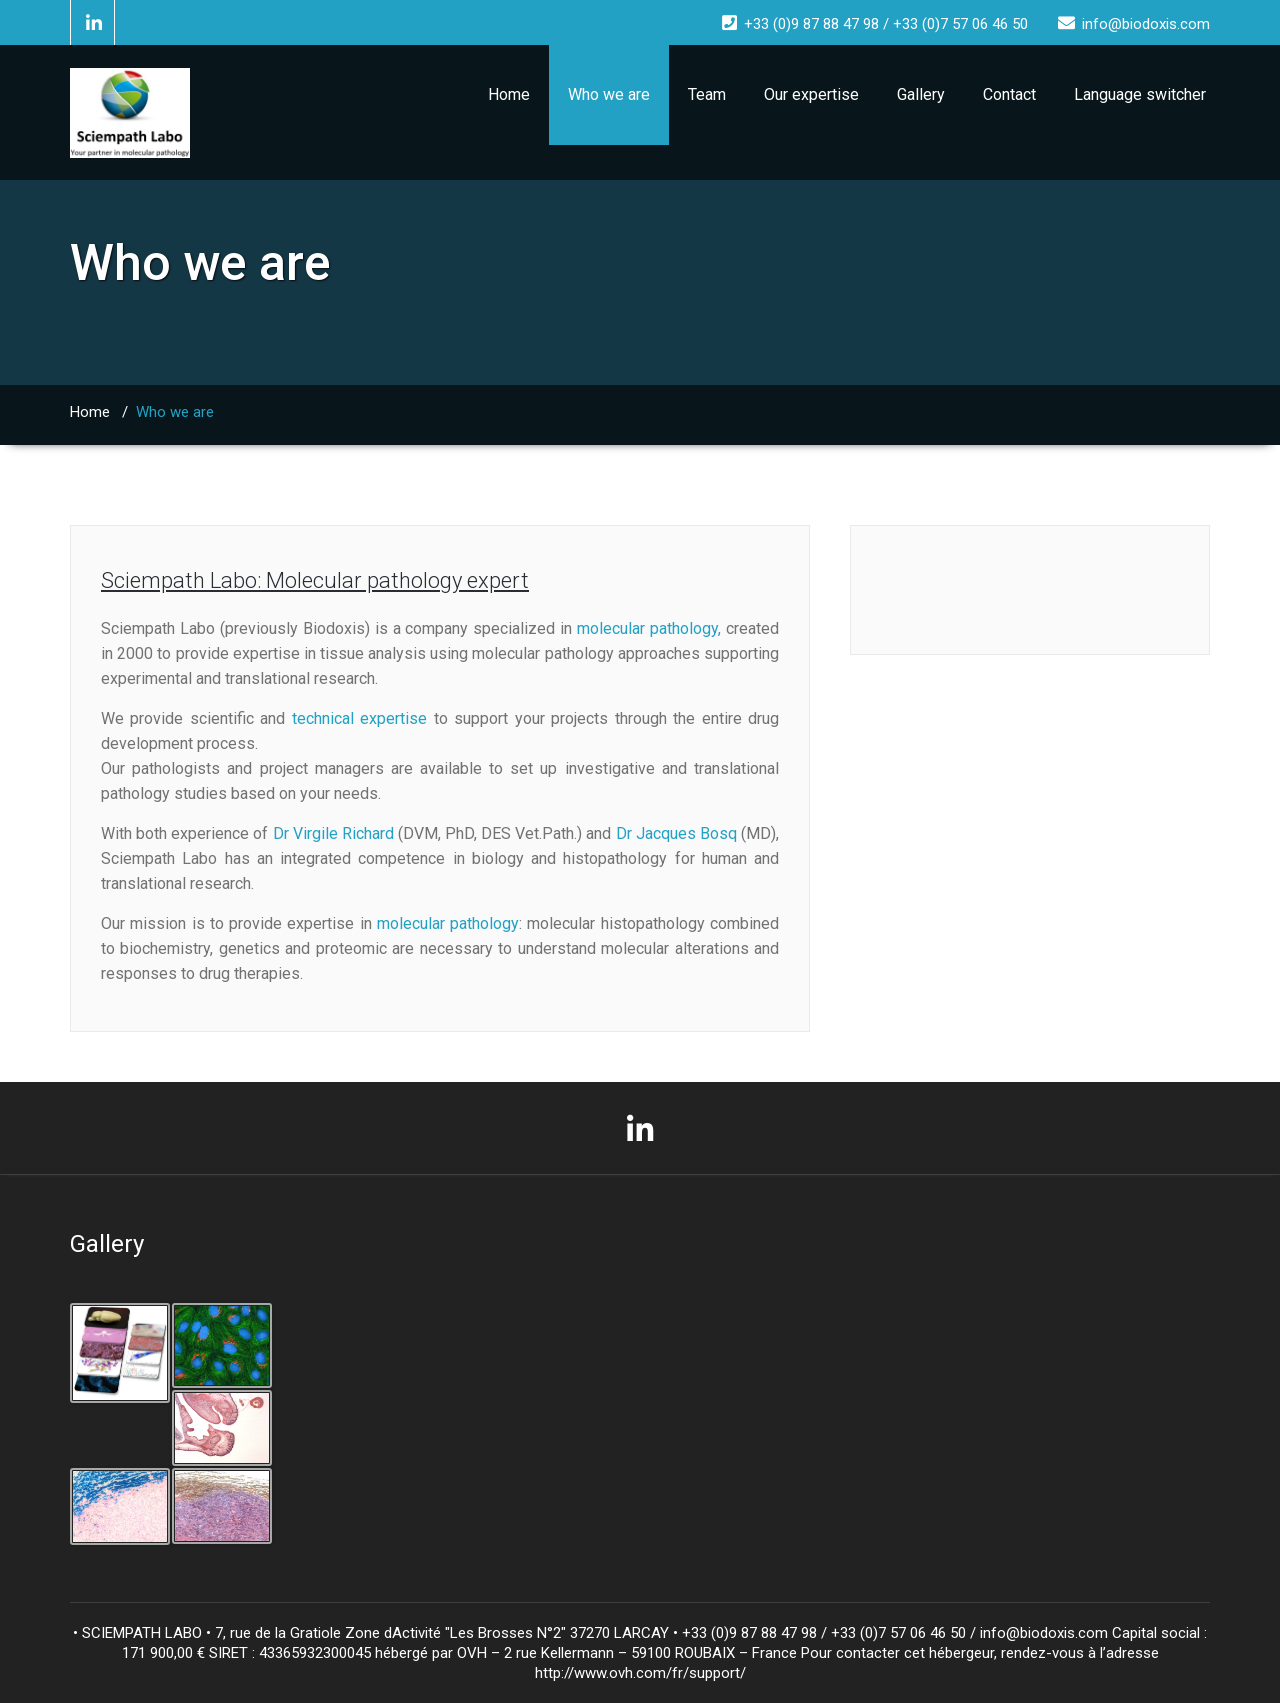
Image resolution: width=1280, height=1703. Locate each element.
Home (509, 94)
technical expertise (359, 718)
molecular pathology (448, 923)
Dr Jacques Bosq (676, 833)
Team (707, 94)
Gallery (921, 94)
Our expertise (811, 94)
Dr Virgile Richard (333, 833)
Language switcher (1140, 94)
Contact (1009, 94)
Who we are (609, 94)
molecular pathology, (649, 628)
